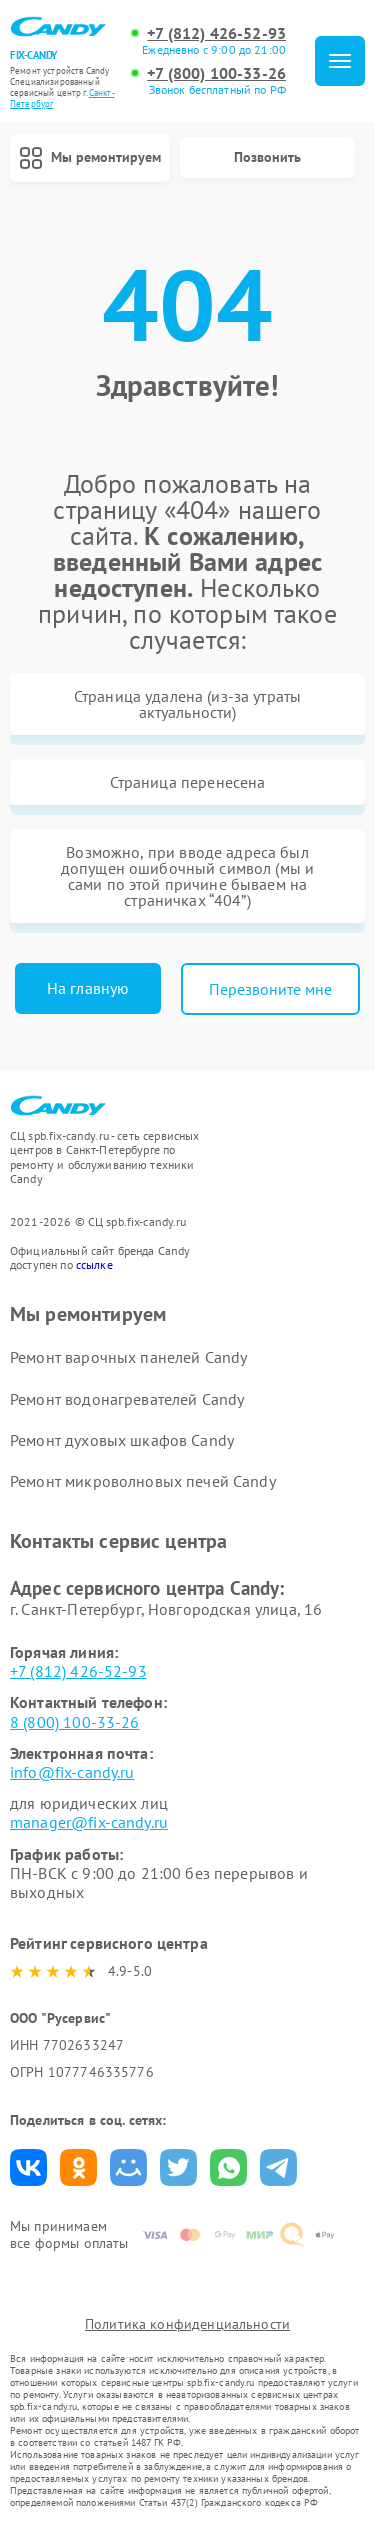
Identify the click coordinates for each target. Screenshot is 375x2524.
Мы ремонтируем (90, 158)
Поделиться (28, 2167)
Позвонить (267, 157)
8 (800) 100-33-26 (75, 1722)
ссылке (94, 1264)
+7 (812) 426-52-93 (216, 33)
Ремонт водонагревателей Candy (127, 1399)
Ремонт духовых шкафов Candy (122, 1440)
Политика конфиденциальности (187, 2324)
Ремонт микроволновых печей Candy (143, 1481)
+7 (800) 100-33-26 (216, 73)
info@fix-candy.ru (72, 1772)
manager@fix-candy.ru (89, 1822)
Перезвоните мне (270, 989)
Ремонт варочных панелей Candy (128, 1357)
